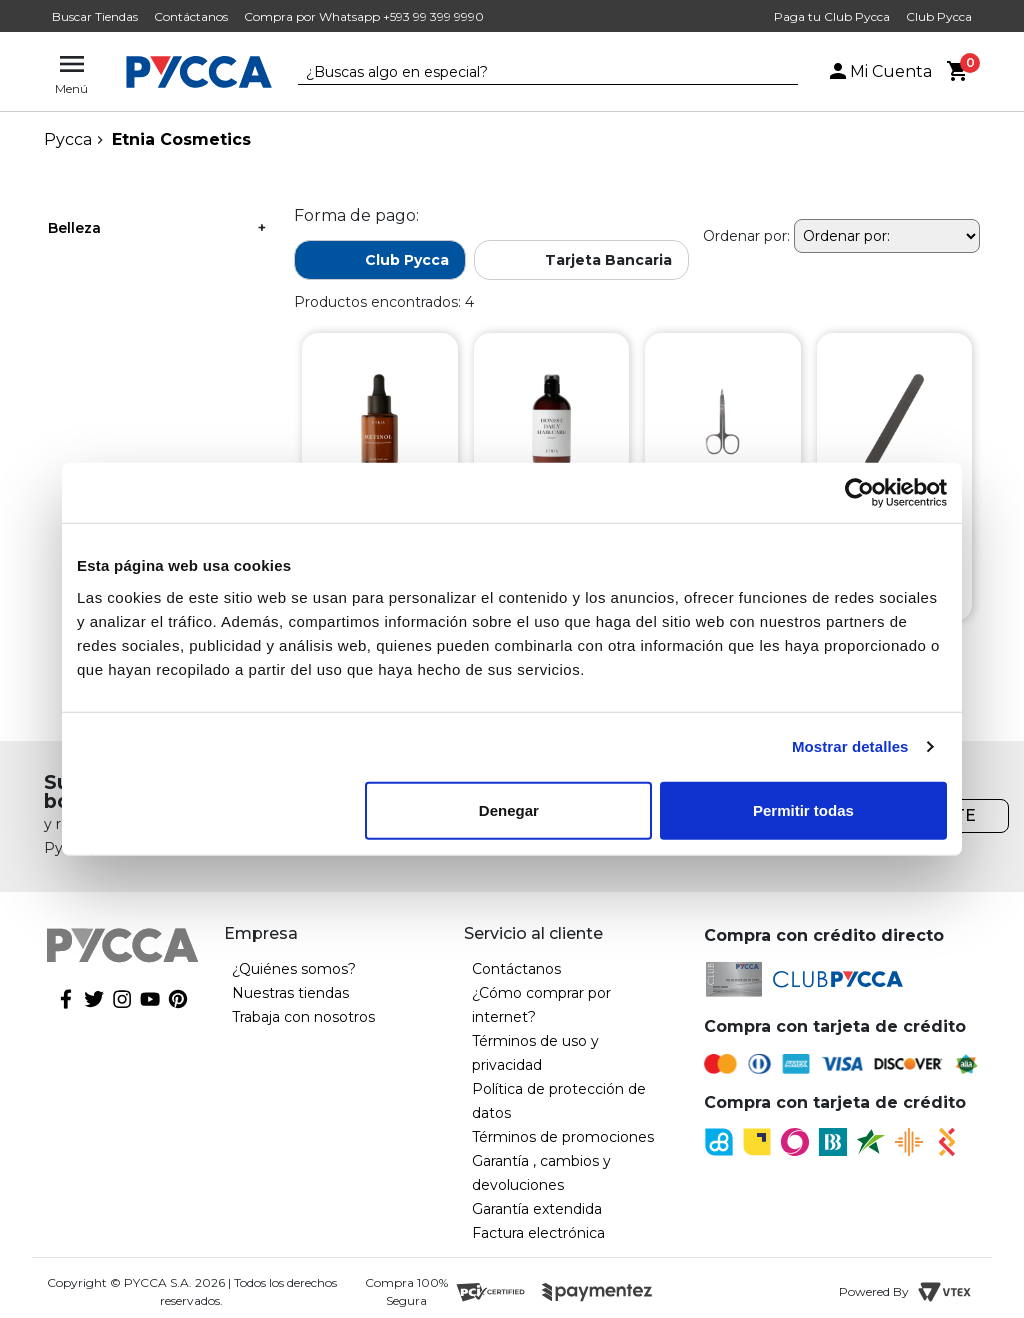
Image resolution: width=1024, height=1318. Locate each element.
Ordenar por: (746, 236)
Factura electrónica (538, 1233)
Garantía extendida (537, 1209)
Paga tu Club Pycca (832, 16)
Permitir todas (803, 809)
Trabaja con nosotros (303, 1017)
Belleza (74, 228)
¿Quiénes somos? (294, 969)
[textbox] (533, 73)
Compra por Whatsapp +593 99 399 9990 (364, 16)
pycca (68, 139)
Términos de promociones (563, 1137)
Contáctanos (191, 16)
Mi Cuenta (879, 71)
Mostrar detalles (850, 746)
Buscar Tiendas (95, 16)
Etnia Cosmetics (181, 139)
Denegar (509, 809)
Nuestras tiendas (290, 993)
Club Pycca (939, 16)
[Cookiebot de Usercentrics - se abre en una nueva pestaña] (859, 493)
